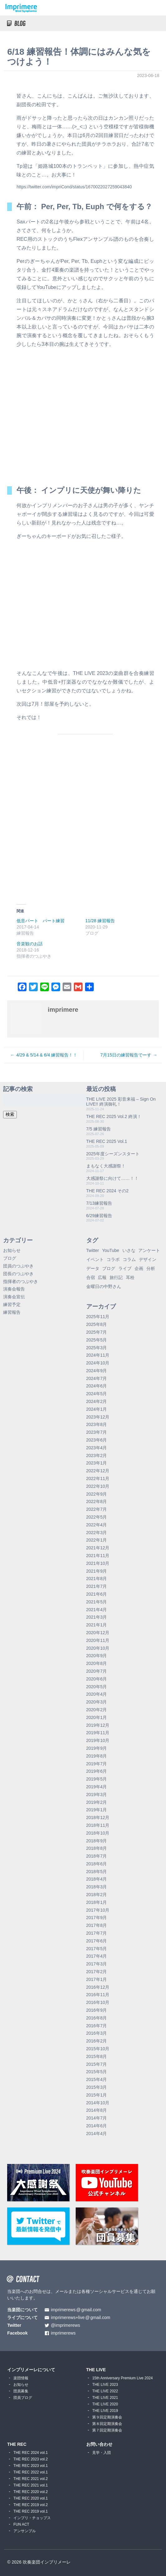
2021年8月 (96, 1578)
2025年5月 (96, 1339)
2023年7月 (96, 1432)
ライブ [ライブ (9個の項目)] (124, 1268)
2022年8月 (96, 1501)
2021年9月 (96, 1571)
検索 (10, 1114)
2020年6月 (96, 1678)
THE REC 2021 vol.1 (30, 2485)
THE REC (16, 2444)
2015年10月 (98, 2048)
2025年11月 (98, 1316)
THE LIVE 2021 (105, 2397)
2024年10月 (98, 1362)
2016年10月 (98, 2002)
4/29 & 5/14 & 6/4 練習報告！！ (46, 1054)
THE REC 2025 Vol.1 (106, 1141)
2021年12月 (98, 1547)
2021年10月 (98, 1563)
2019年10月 (98, 1740)
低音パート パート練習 (40, 920)
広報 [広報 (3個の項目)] (102, 1277)
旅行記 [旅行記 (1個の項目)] (116, 1277)
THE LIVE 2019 (105, 2411)
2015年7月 (96, 2064)
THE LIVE (96, 2369)
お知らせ (12, 1250)
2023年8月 (96, 1424)
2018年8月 (96, 1848)
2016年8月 (96, 2017)
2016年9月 (96, 2010)
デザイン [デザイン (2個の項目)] (147, 1259)
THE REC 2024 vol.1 (30, 2452)
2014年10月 (98, 2102)
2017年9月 (96, 1917)
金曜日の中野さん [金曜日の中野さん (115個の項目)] (103, 1286)
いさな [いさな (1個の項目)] (128, 1250)
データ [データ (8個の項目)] (92, 1268)
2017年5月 (96, 1948)
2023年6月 (96, 1439)
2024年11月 (98, 1355)
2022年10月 (98, 1486)
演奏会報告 (14, 1288)
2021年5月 (96, 1601)
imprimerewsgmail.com (76, 2310)
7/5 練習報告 (98, 1128)
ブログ (9, 1258)
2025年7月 (96, 1332)
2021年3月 (96, 1617)
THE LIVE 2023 (105, 2384)
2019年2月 (96, 1802)
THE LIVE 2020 (105, 2404)
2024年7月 (96, 1378)
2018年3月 (96, 1886)
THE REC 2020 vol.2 (30, 2492)
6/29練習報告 (99, 1215)
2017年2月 (96, 1971)
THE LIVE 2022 (105, 2391)
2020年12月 (98, 1632)
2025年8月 (96, 1324)
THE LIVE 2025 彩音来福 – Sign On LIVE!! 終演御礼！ (121, 1102)
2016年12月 (98, 1987)
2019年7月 (96, 1763)
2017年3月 (96, 1963)
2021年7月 (96, 1586)
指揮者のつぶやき (20, 1281)
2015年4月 (96, 2079)
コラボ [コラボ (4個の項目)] (113, 1259)
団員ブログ (22, 2397)
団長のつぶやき (18, 1273)
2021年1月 (96, 1624)
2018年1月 (96, 1902)
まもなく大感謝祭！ (106, 1165)
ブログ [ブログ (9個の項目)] (108, 1268)
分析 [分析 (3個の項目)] (150, 1268)
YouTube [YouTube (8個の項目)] (110, 1250)
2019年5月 (96, 1778)
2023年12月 (98, 1416)
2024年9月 (96, 1370)
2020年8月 (96, 1663)
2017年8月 (96, 1925)
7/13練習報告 (99, 1203)
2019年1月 (96, 1809)
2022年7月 (96, 1509)
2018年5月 (96, 1871)
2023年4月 (96, 1447)
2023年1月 (96, 1462)
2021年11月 (98, 1555)
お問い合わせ (99, 2444)
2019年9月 (96, 1748)
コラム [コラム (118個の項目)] (129, 1259)
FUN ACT (21, 2524)
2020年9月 (96, 1655)
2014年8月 (96, 2110)
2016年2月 (96, 2040)
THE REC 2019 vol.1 (30, 2511)
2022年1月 (96, 1540)
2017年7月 (96, 1933)
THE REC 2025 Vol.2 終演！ (113, 1116)
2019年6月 (96, 1771)
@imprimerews (65, 2325)
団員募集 (20, 2391)
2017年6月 (96, 1940)
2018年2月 (96, 1894)
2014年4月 (96, 2133)
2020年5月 (96, 1686)
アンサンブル (24, 2531)
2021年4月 (96, 1609)
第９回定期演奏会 (107, 2417)
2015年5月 (96, 2071)
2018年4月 (96, 1879)
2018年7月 (96, 1856)
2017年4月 (96, 1956)
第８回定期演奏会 (107, 2424)
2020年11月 (98, 1640)
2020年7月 (96, 1671)
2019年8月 (96, 1755)
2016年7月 (96, 2025)
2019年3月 (96, 1794)
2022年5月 (96, 1517)
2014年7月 (96, 2117)
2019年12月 (98, 1725)
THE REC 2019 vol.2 (30, 2505)
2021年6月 (96, 1594)
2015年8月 (96, 2056)
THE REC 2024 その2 (107, 1190)
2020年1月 (96, 1717)
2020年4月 (96, 1694)
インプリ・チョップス (32, 2518)
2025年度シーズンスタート (113, 1153)
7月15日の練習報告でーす (125, 1054)
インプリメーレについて (31, 2369)
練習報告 (12, 1312)
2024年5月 (96, 1393)
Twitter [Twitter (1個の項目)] (92, 1250)
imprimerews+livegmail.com (80, 2317)
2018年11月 (98, 1825)
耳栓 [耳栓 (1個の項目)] (130, 1277)
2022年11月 (98, 1478)
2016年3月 (96, 2033)
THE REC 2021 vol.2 (30, 2479)
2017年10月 (98, 1910)
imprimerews (63, 2333)
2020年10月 (98, 1648)
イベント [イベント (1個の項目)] (95, 1259)
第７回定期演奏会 (107, 2430)
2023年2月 (96, 1455)
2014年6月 (96, 2125)
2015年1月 (96, 2094)
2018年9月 (96, 1840)
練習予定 (12, 1304)
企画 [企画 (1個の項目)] (139, 1268)
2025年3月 (96, 1347)
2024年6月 (96, 1385)
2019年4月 (96, 1786)
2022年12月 (98, 1470)
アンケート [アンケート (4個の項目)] (149, 1250)
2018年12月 (98, 1817)
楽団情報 (20, 2378)
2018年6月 (96, 1863)
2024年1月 (96, 1409)
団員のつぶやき (18, 1265)
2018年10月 (98, 1833)
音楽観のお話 (30, 943)
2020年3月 (96, 1701)
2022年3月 (96, 1532)
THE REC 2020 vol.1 (30, 2498)
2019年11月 (98, 1732)
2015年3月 (96, 2087)
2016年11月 (98, 1994)
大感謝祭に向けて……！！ (112, 1178)
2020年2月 (96, 1709)
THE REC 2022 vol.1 (30, 2472)
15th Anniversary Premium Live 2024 (122, 2378)
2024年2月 (96, 1401)
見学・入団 (101, 2452)
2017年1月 (96, 1979)
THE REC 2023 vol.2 (30, 2459)
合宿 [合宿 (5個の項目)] (90, 1277)
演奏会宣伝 (14, 1296)
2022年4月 (96, 1524)
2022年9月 (96, 1494)
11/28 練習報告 (100, 920)
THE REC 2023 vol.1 (30, 2466)
